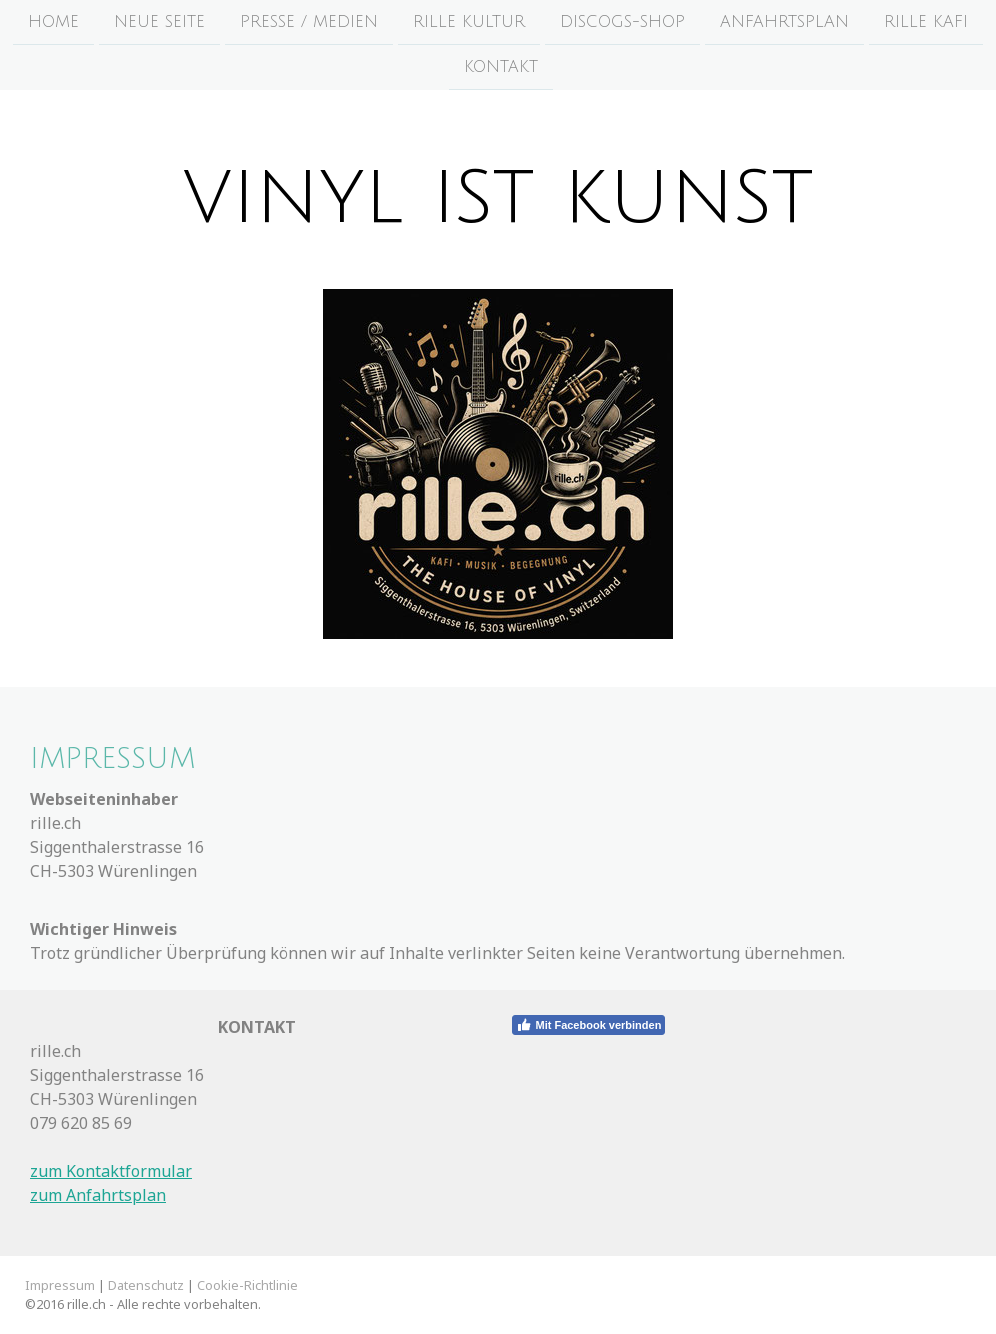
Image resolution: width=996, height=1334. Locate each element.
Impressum (60, 1285)
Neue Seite (159, 22)
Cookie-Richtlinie (247, 1285)
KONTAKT (501, 69)
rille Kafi (926, 22)
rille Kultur (469, 22)
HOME (53, 22)
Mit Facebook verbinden (588, 1025)
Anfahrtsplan (784, 22)
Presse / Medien (309, 22)
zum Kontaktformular (111, 1171)
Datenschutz (146, 1285)
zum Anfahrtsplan (98, 1195)
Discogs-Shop (622, 22)
